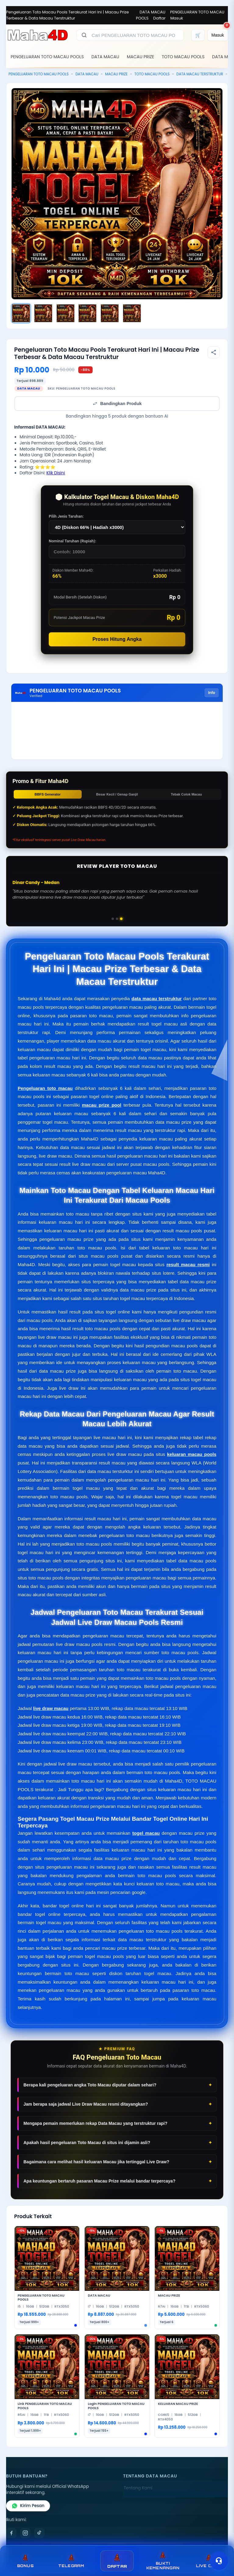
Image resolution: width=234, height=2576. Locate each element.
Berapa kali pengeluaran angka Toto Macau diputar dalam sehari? (89, 2084)
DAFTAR (117, 2561)
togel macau (146, 1833)
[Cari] (84, 35)
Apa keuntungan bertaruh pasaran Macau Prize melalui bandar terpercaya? (99, 2181)
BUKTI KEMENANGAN (163, 2560)
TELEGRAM (71, 2561)
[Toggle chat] (219, 2561)
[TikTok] (39, 2533)
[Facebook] (11, 2533)
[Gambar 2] (43, 313)
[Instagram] (25, 2533)
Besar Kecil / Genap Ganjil (117, 794)
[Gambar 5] (109, 313)
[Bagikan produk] (213, 352)
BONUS (25, 2561)
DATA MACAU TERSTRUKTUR (199, 74)
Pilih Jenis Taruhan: (66, 516)
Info (211, 692)
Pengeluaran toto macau (45, 1088)
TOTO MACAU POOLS (183, 57)
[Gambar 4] (87, 313)
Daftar (159, 18)
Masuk (176, 18)
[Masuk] (217, 35)
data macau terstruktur (157, 998)
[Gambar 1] (21, 313)
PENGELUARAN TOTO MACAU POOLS (47, 57)
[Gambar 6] (132, 313)
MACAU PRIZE (140, 57)
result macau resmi (188, 1264)
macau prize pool (101, 1105)
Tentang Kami (138, 2488)
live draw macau (51, 1708)
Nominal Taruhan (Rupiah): (72, 541)
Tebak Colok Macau (186, 794)
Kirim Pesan (28, 2506)
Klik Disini (55, 473)
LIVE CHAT (209, 2561)
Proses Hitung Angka (116, 639)
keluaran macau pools (191, 1454)
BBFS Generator (48, 794)
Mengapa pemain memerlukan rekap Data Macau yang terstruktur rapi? (95, 2123)
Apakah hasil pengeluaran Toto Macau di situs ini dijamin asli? (86, 2142)
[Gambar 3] (65, 313)
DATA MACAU (152, 12)
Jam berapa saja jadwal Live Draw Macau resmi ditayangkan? (85, 2104)
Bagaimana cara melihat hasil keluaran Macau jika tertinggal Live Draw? (96, 2161)
